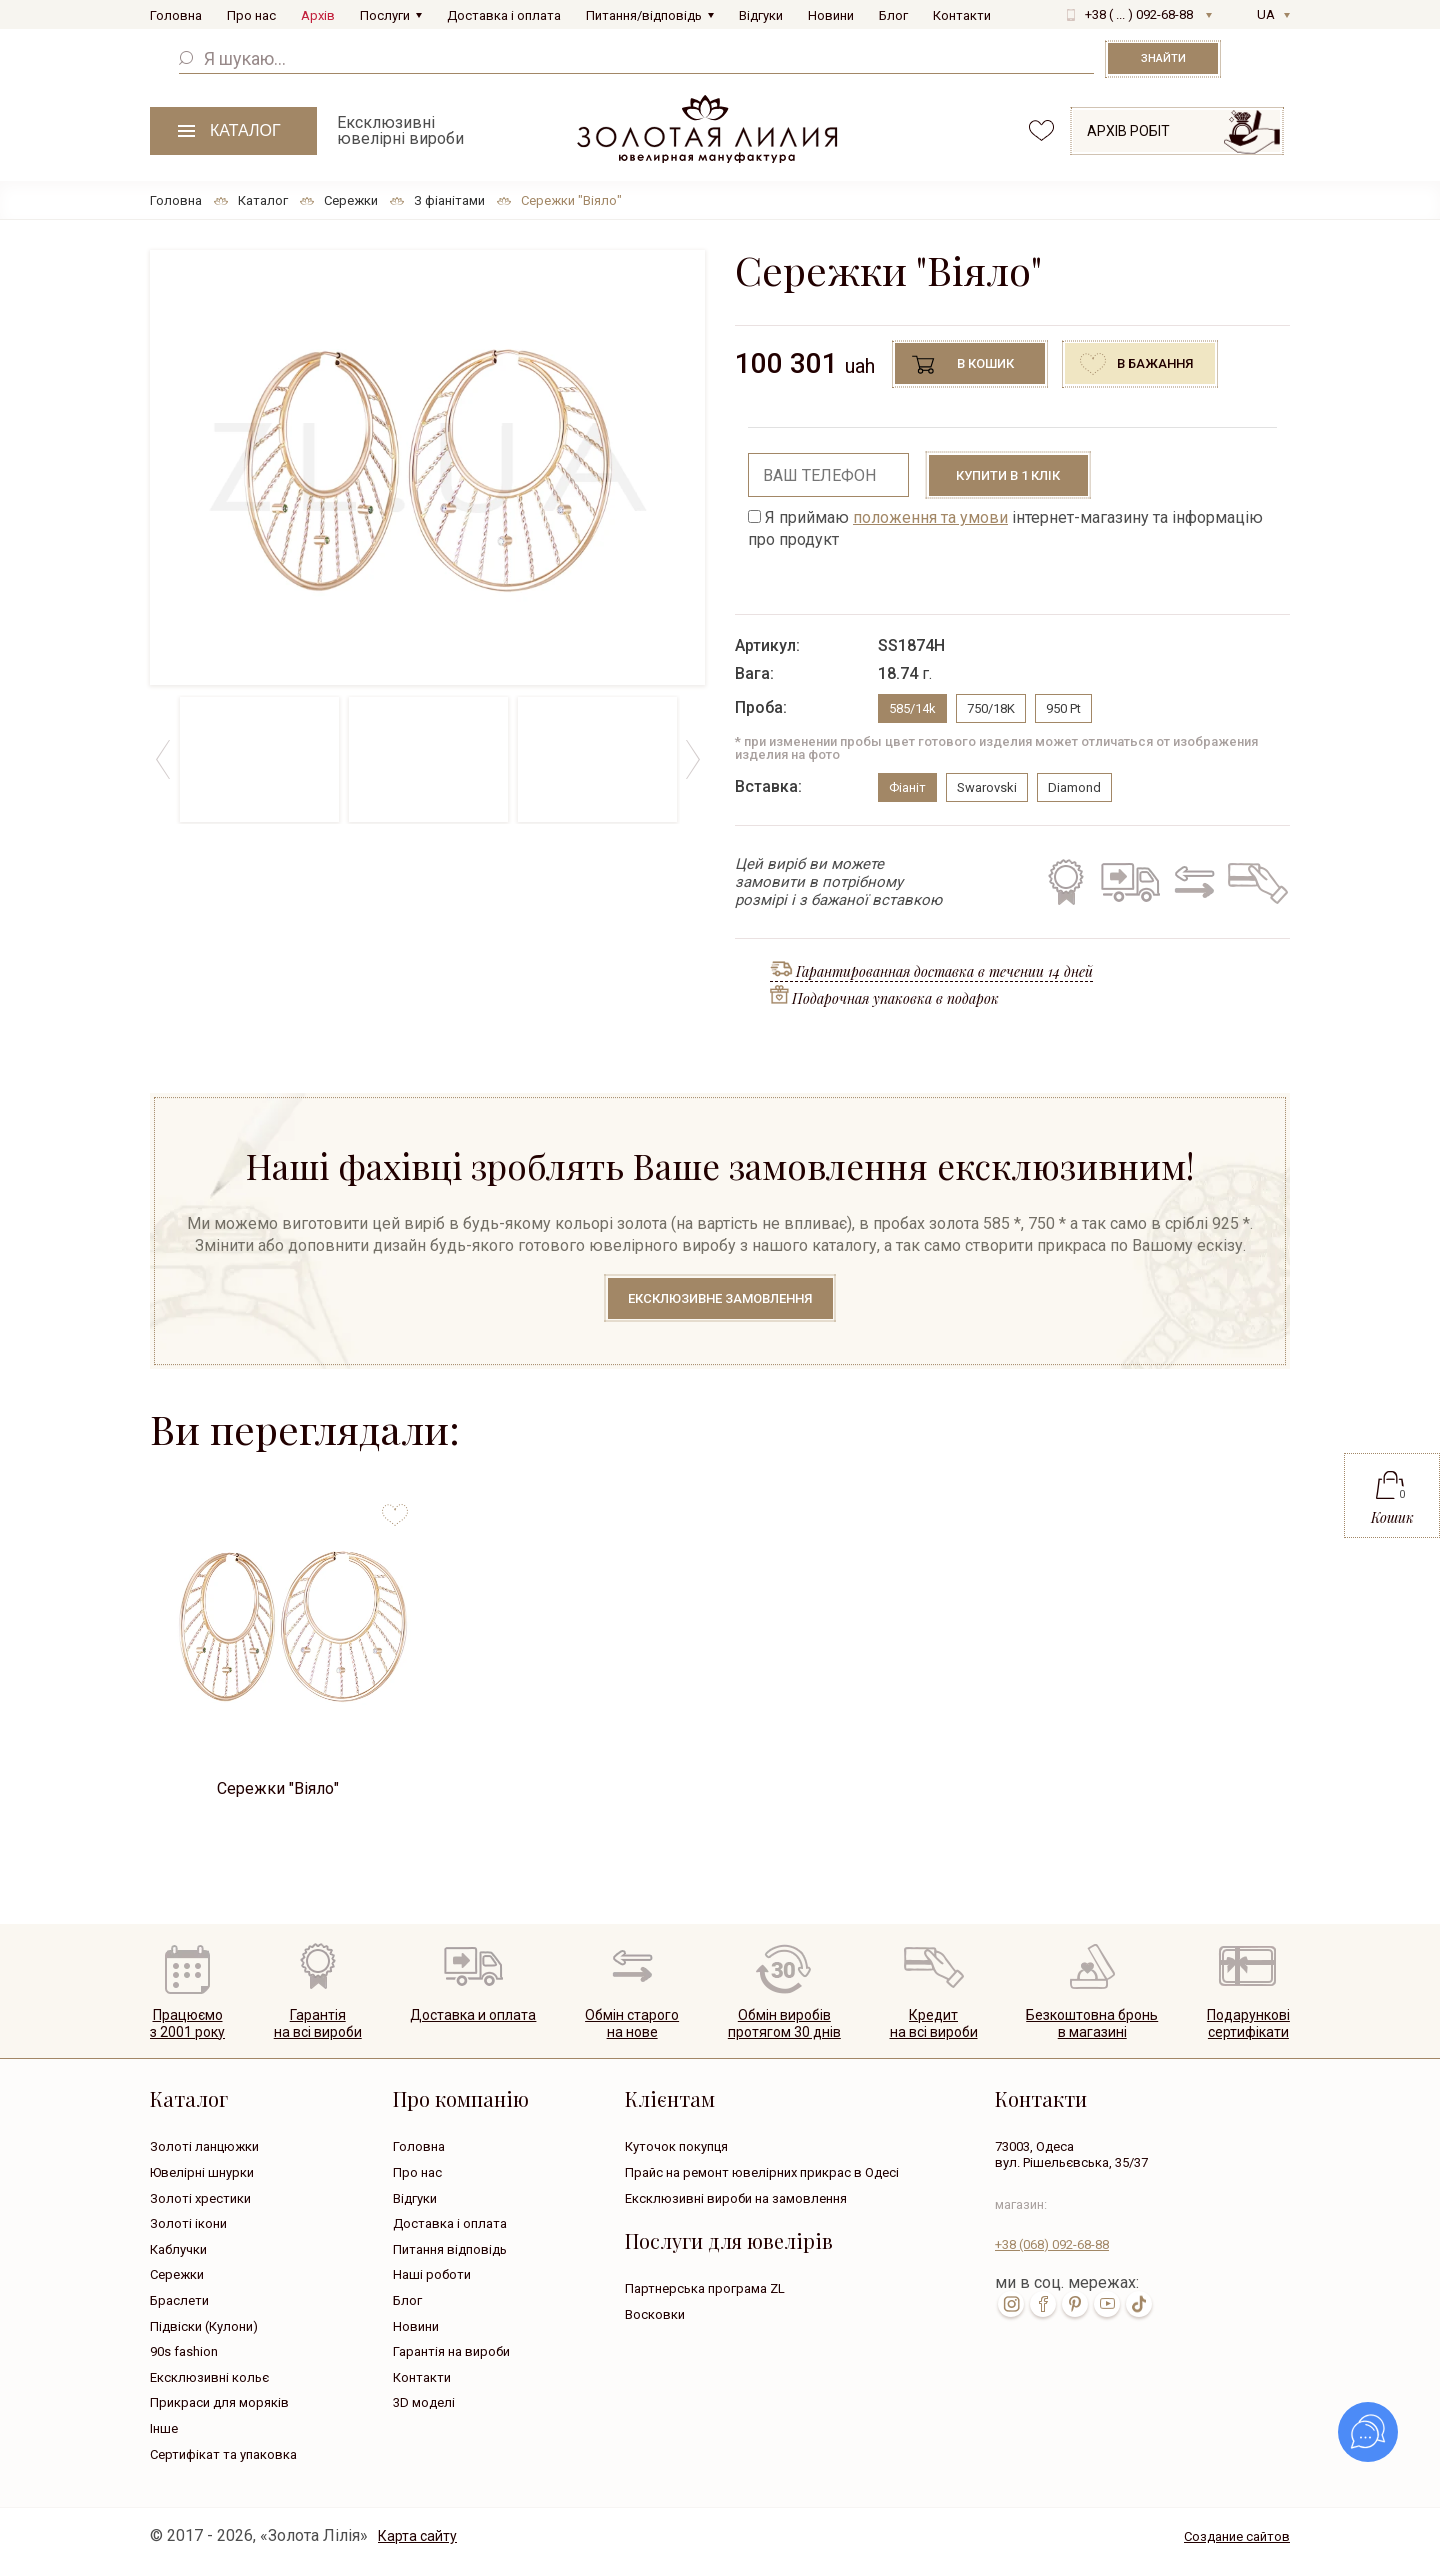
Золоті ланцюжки (204, 2146)
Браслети (179, 2300)
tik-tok (1139, 2304)
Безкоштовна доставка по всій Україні (1130, 882)
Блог (893, 15)
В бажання (1155, 363)
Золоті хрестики (200, 2198)
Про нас (251, 15)
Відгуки (761, 15)
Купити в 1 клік (1008, 475)
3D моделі (424, 2402)
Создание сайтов (1237, 2536)
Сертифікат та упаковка (223, 2454)
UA (1266, 14)
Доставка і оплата (504, 15)
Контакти (962, 15)
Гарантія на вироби (451, 2351)
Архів (318, 15)
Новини (831, 15)
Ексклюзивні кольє (209, 2377)
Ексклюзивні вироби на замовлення (736, 2198)
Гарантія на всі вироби (1064, 882)
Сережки (177, 2274)
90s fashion (184, 2351)
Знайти (1163, 58)
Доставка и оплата (473, 2015)
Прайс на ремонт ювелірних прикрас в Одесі (762, 2172)
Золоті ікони (188, 2223)
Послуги (385, 15)
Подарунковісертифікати (1248, 2023)
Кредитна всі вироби (934, 2023)
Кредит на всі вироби (1253, 882)
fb (1043, 2304)
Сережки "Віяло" (278, 1788)
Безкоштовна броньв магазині (1092, 2023)
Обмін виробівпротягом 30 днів (784, 2023)
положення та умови (930, 517)
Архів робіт (1128, 131)
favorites (1041, 130)
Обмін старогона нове (632, 2023)
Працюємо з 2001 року (187, 2023)
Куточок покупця (676, 2146)
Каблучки (178, 2249)
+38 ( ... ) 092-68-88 (1139, 14)
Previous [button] (162, 759)
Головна (176, 15)
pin (1075, 2304)
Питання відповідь (450, 2249)
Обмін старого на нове (1191, 882)
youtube (1107, 2304)
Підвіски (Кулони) (204, 2326)
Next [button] (692, 759)
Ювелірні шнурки (202, 2172)
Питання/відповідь (644, 15)
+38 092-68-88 (1052, 2244)
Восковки (655, 2314)
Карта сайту (417, 2536)
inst (1011, 2304)
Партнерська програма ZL (705, 2288)
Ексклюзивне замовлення (720, 1298)
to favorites (395, 1507)
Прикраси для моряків (219, 2402)
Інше (164, 2428)
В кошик (985, 363)
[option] (427, 467)
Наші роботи (432, 2274)
